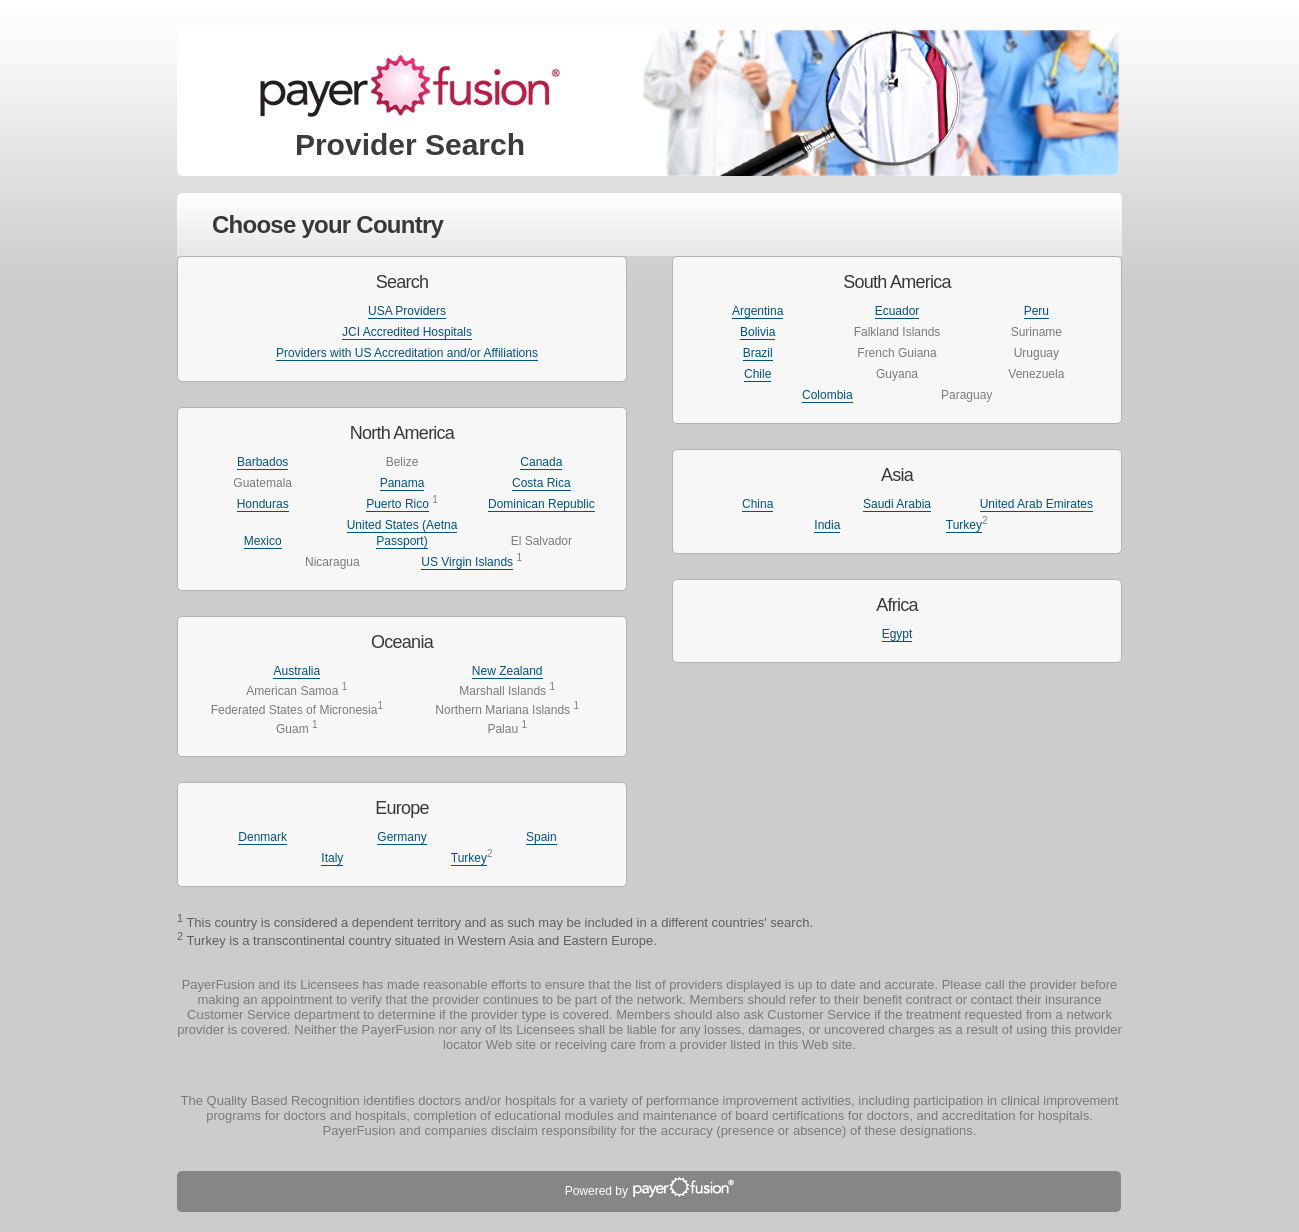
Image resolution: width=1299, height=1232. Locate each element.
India (827, 525)
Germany (401, 837)
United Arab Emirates (1036, 504)
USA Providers (407, 311)
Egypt (897, 634)
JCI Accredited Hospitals (407, 332)
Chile (757, 374)
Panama (402, 483)
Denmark (262, 837)
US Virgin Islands (467, 562)
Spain (541, 837)
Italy (332, 858)
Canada (541, 462)
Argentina (757, 311)
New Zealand (507, 671)
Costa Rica (541, 483)
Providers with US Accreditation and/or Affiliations (407, 353)
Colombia (827, 395)
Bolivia (757, 332)
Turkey (469, 858)
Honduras (263, 504)
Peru (1036, 311)
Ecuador (897, 311)
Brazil (758, 353)
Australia (296, 671)
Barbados (262, 462)
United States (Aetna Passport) (402, 533)
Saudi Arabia (897, 504)
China (757, 504)
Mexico (263, 541)
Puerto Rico (397, 504)
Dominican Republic (541, 504)
